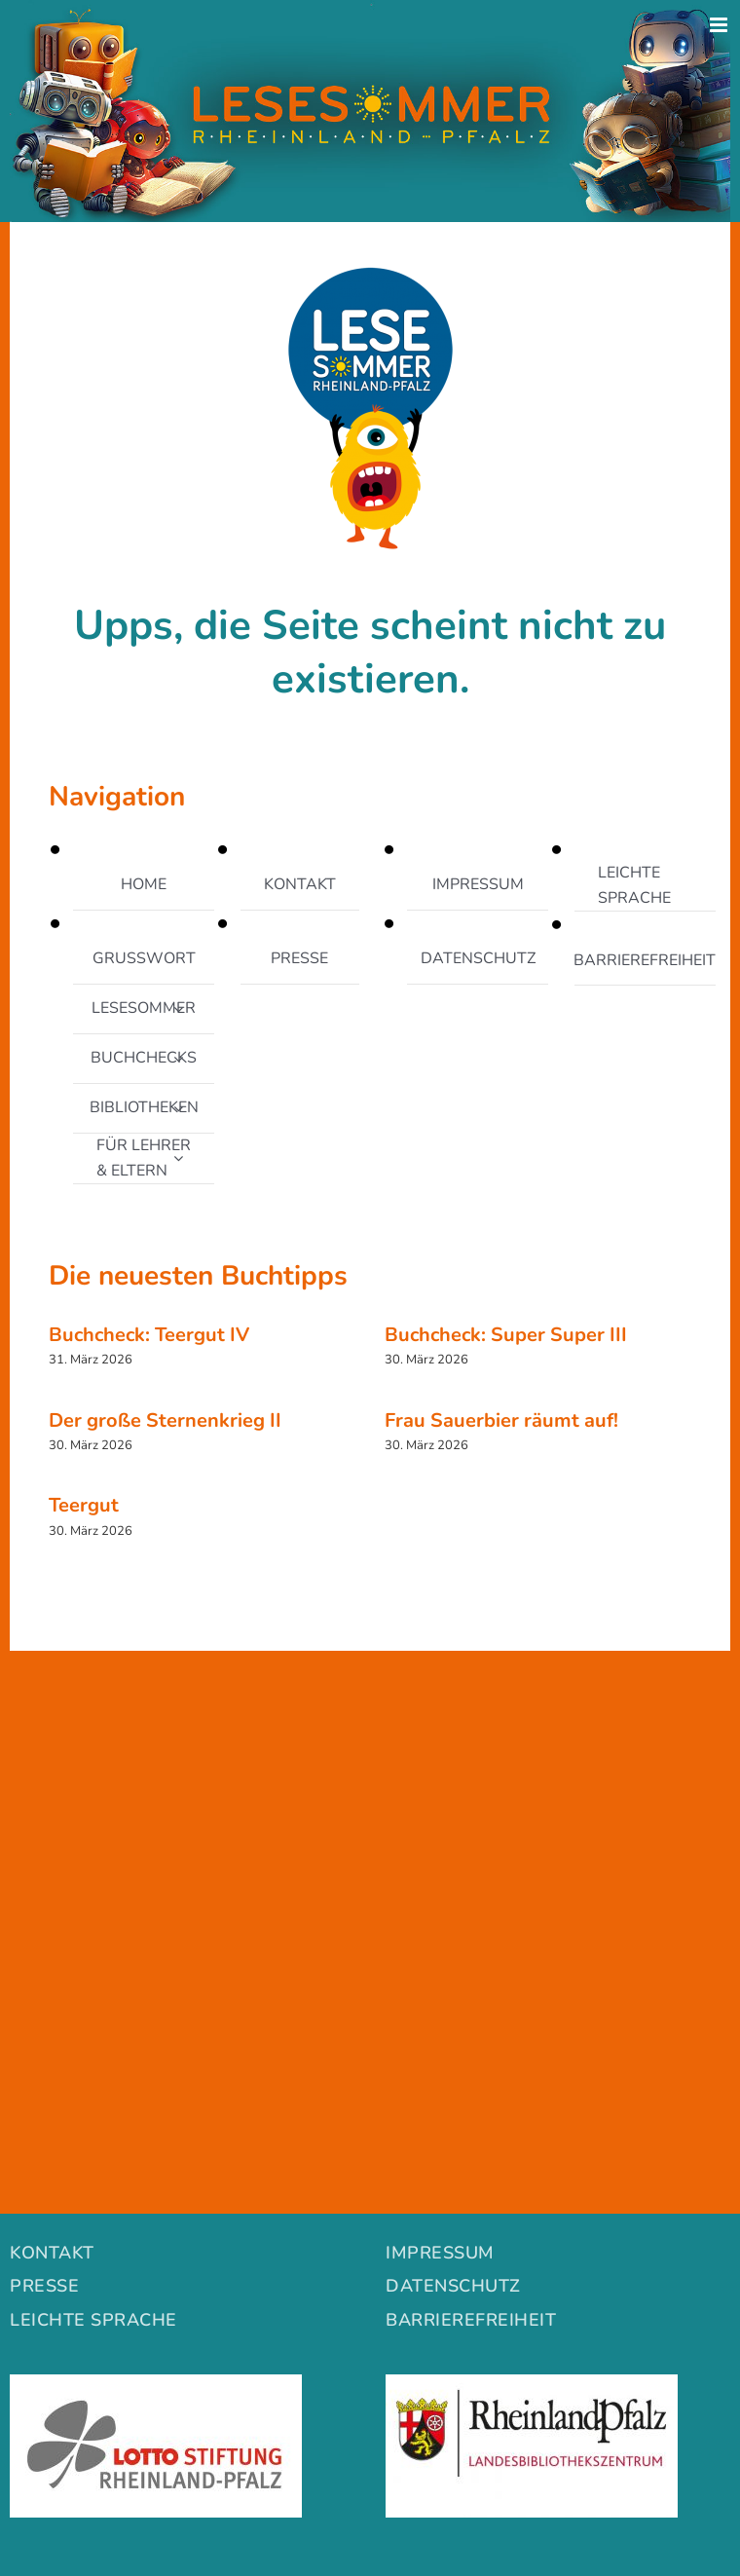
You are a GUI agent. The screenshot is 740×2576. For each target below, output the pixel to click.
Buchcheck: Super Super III (506, 1335)
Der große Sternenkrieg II (165, 1420)
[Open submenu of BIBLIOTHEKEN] (178, 1108)
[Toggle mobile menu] (720, 25)
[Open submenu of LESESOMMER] (178, 1009)
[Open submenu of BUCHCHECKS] (178, 1058)
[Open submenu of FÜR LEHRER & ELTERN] (178, 1158)
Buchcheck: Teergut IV (149, 1335)
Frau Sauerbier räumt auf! (501, 1420)
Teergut (84, 1505)
